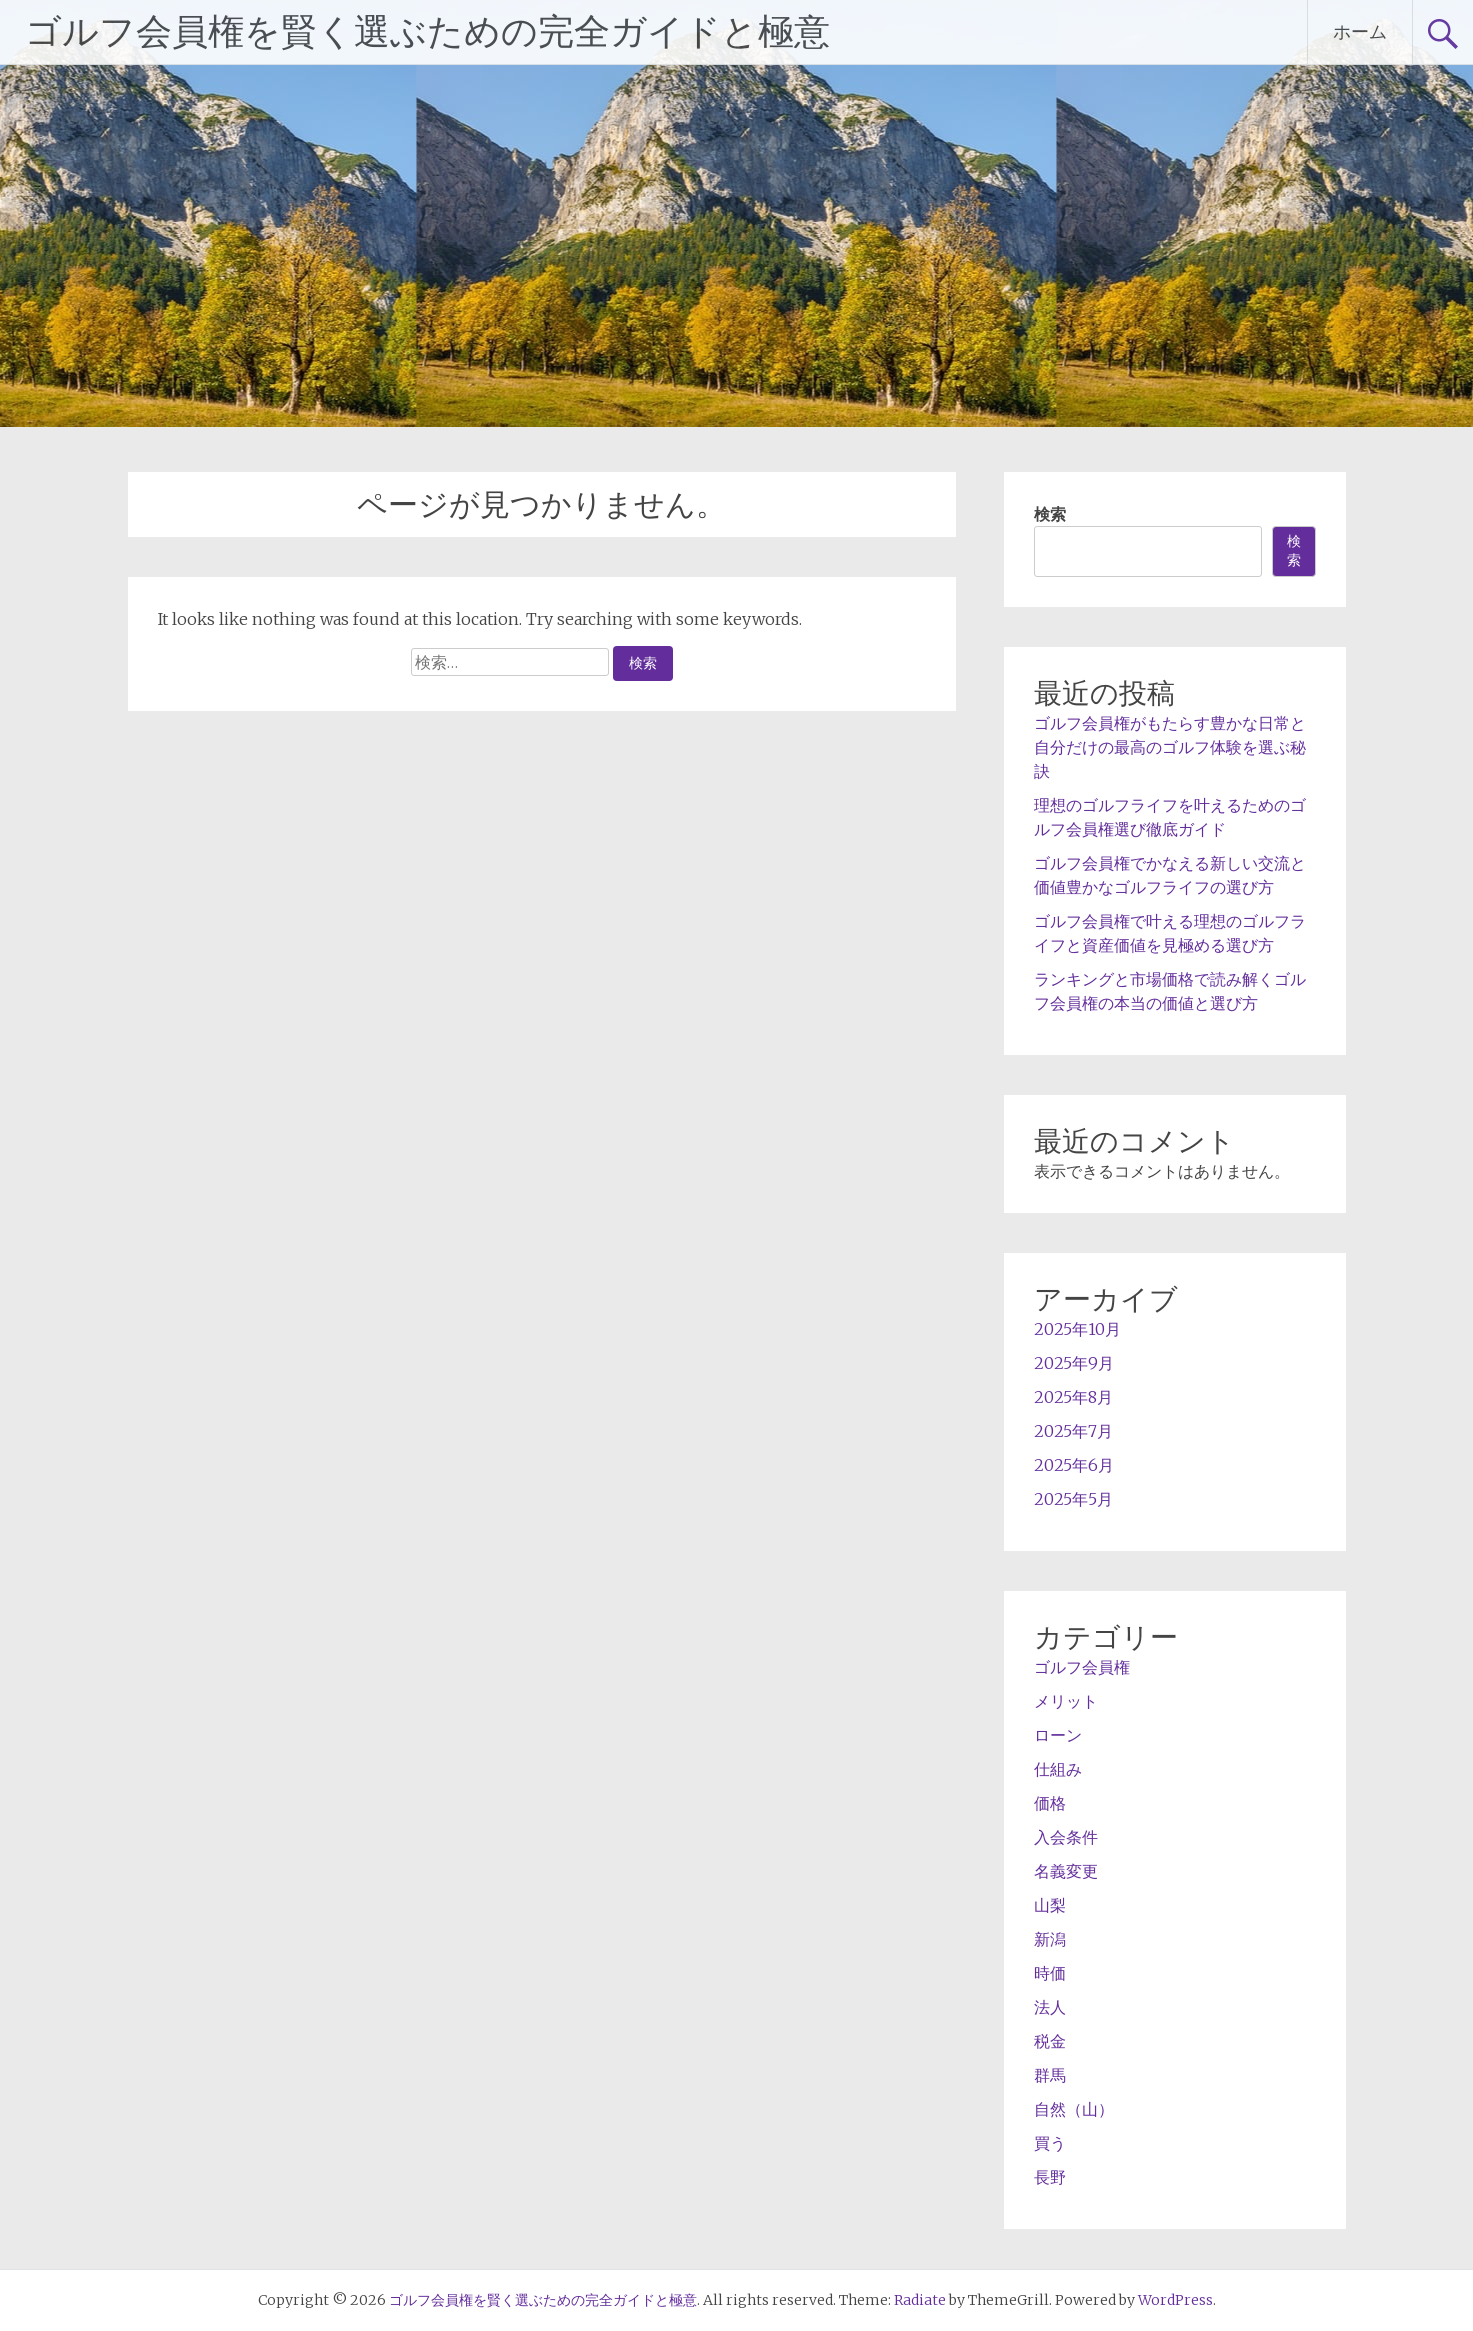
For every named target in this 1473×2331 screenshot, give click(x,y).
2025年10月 (1077, 1329)
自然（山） (1074, 2109)
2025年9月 (1074, 1363)
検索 (1050, 514)
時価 (1050, 1973)
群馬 (1050, 2075)
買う (1050, 2143)
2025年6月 (1074, 1465)
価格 (1050, 1803)
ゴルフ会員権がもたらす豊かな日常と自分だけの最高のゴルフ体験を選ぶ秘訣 (1170, 747)
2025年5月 (1073, 1499)
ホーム (1360, 31)
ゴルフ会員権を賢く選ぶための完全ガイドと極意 (427, 32)
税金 (1050, 2041)
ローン (1058, 1735)
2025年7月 (1073, 1431)
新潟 (1050, 1939)
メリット (1066, 1701)
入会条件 (1066, 1837)
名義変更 (1066, 1871)
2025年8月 (1073, 1397)
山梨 (1050, 1905)
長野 (1050, 2177)
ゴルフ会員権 (1082, 1667)
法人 (1050, 2007)
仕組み (1058, 1769)
